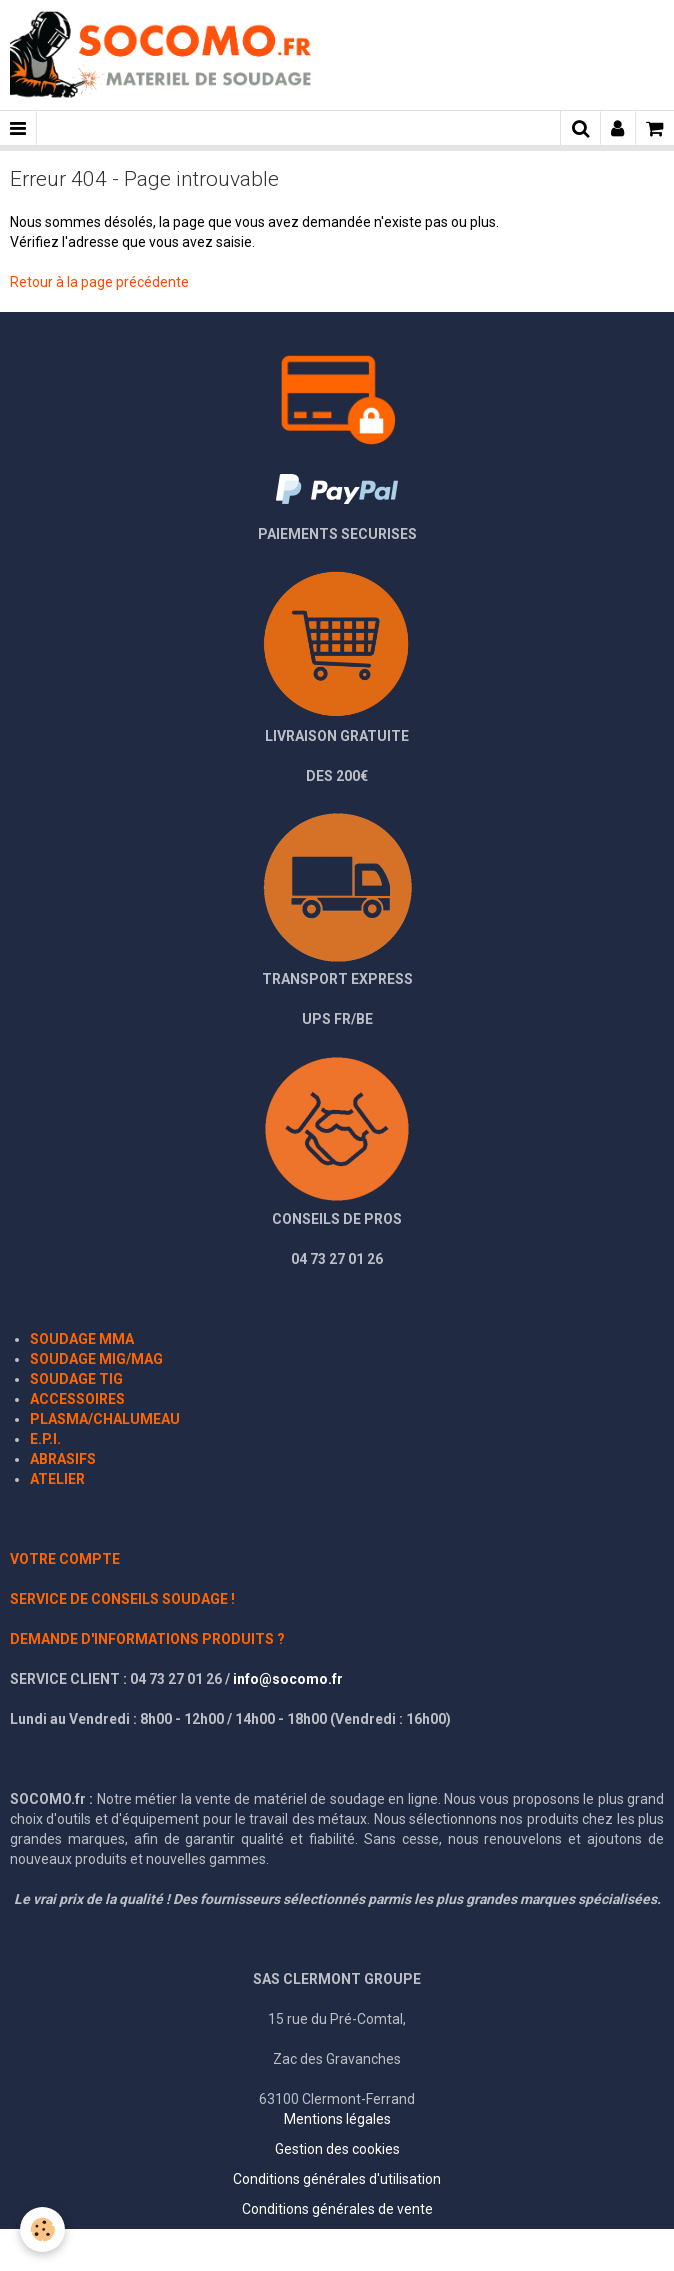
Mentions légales (337, 2119)
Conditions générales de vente (337, 2209)
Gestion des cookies (337, 2149)
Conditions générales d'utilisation (337, 2179)
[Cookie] (42, 2229)
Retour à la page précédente (99, 282)
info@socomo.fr (288, 1679)
